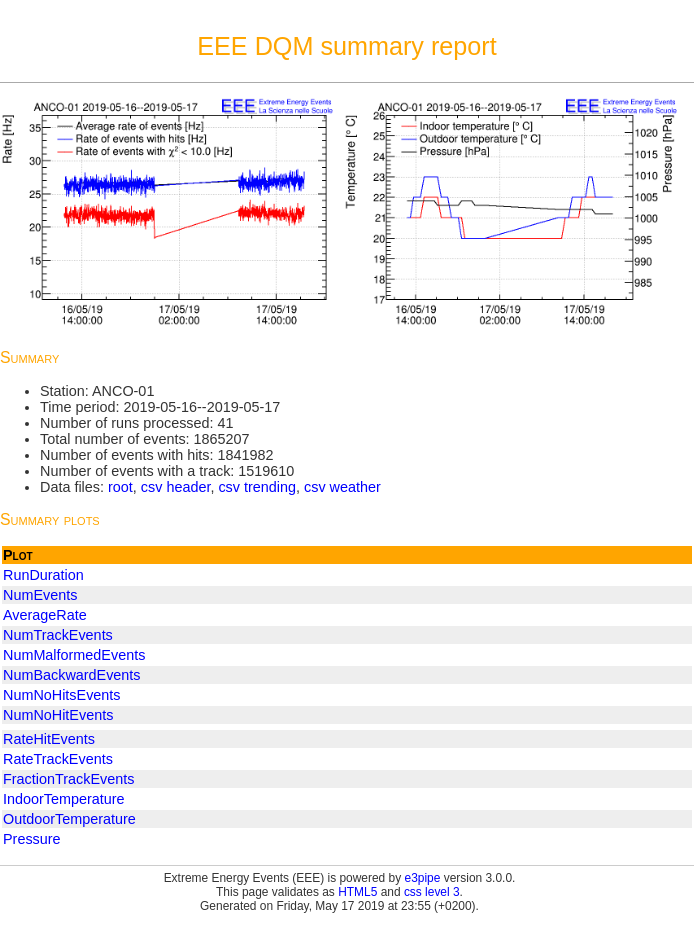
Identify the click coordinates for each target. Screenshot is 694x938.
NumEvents (40, 595)
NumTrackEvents (58, 635)
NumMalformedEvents (74, 655)
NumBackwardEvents (72, 675)
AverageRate (45, 615)
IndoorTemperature (64, 799)
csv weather (342, 487)
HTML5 (357, 892)
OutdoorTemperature (69, 819)
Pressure (32, 839)
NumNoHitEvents (58, 715)
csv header (176, 487)
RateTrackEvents (58, 759)
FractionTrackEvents (68, 779)
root (120, 487)
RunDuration (43, 575)
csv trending (257, 487)
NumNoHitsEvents (62, 695)
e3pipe (423, 878)
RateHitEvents (49, 739)
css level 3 (432, 892)
